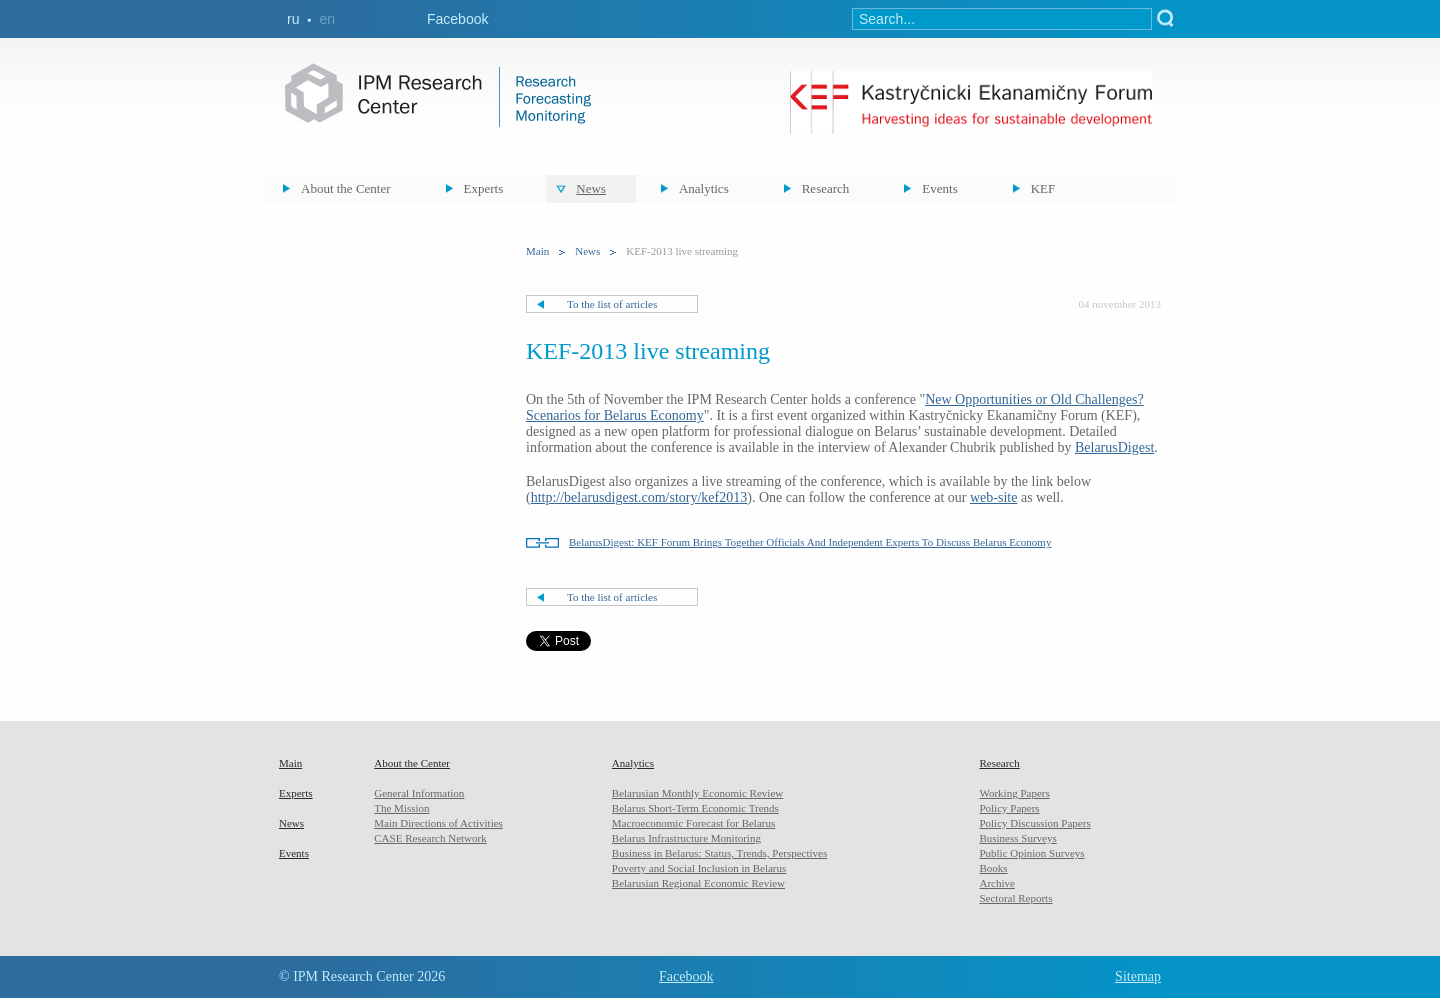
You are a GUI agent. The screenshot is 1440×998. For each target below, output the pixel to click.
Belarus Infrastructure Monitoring (686, 838)
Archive (996, 883)
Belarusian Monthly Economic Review (697, 793)
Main (537, 251)
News (591, 188)
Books (993, 868)
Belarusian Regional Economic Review (698, 883)
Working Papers (1014, 793)
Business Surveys (1017, 838)
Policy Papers (1009, 808)
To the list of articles (612, 304)
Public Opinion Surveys (1031, 853)
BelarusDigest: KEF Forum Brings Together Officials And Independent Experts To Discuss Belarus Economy (810, 542)
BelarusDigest (1114, 447)
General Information (419, 793)
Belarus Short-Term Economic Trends (695, 808)
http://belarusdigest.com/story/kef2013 (639, 497)
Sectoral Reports (1015, 898)
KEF (1043, 188)
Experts (484, 188)
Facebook (457, 19)
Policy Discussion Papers (1034, 823)
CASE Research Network (430, 838)
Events (939, 188)
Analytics (704, 188)
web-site (993, 497)
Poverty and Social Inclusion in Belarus (699, 868)
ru (293, 19)
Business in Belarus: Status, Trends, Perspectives (719, 853)
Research (826, 188)
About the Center (346, 188)
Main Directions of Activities (438, 823)
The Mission (401, 808)
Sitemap (1138, 976)
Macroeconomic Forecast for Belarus (693, 823)
